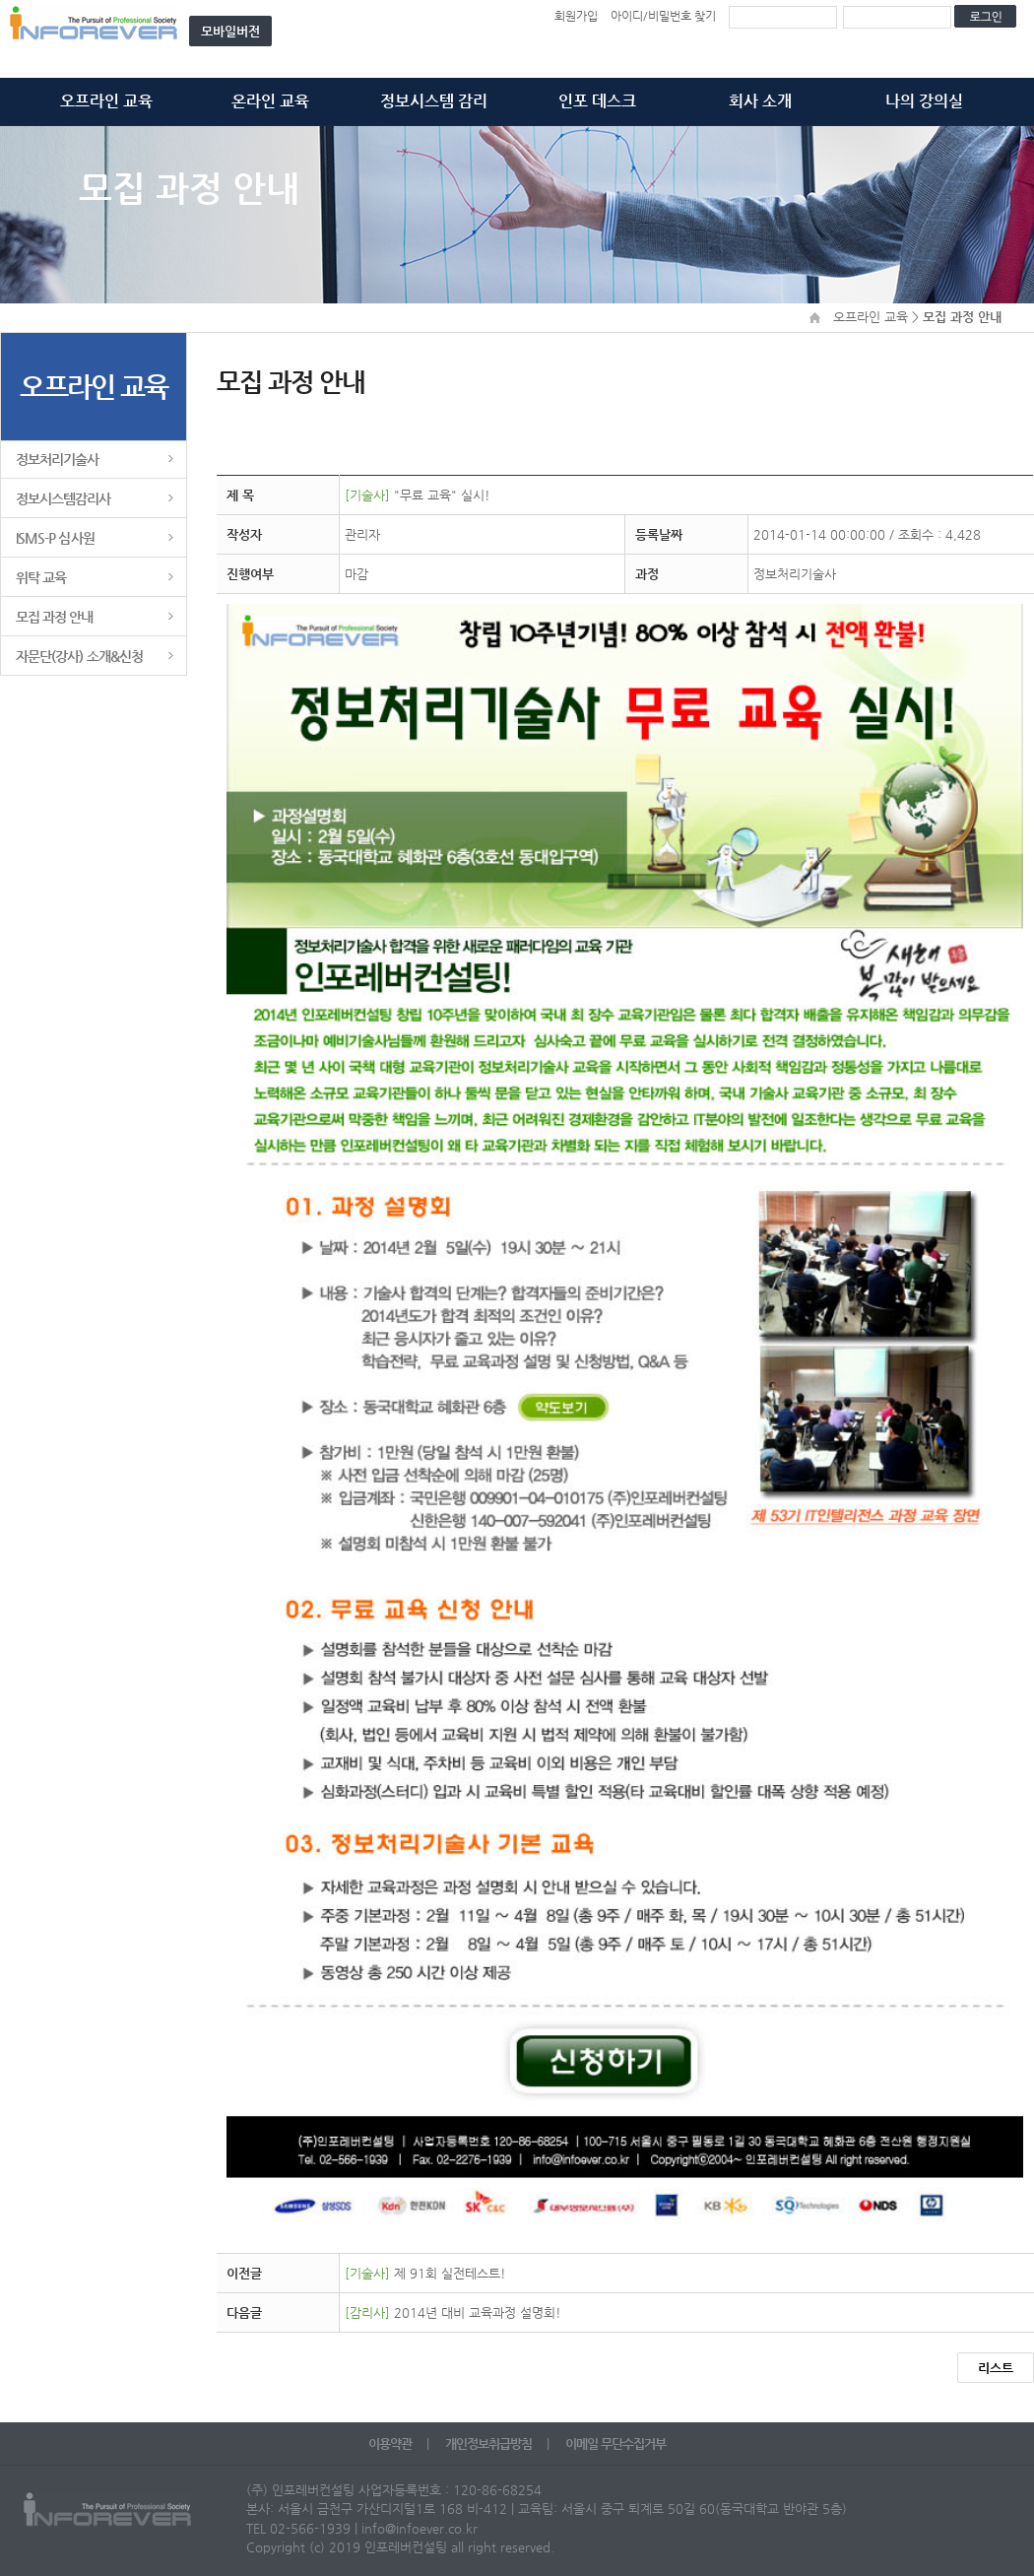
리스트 (995, 2367)
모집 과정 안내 (55, 617)
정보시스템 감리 (433, 101)
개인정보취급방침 (490, 2443)
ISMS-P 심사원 (55, 538)
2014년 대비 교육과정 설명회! (453, 2312)
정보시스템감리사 (63, 498)
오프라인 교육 (106, 101)
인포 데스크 (597, 101)
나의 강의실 (924, 101)
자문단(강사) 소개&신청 (79, 656)
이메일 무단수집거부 (615, 2443)
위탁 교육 (41, 577)
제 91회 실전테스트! (425, 2273)
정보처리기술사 (57, 459)
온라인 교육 (270, 101)
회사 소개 (760, 101)
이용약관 (391, 2443)
